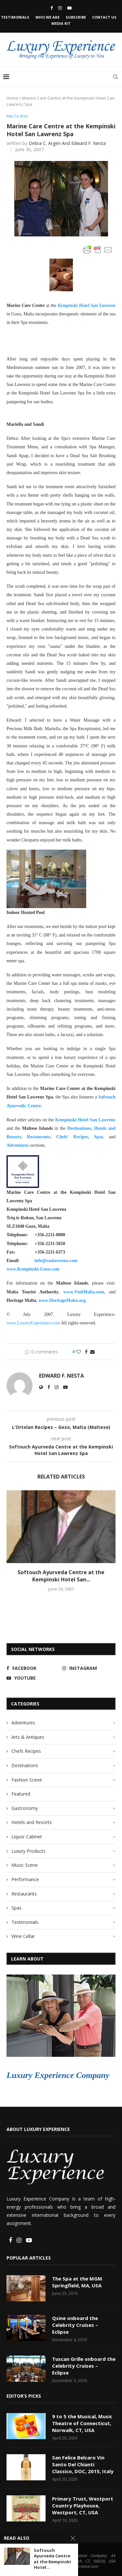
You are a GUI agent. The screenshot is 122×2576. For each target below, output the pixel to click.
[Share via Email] (92, 1352)
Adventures (18, 1145)
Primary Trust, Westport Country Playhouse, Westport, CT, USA (82, 2505)
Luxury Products (28, 1851)
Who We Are (47, 17)
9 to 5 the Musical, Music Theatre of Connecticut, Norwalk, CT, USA (82, 2423)
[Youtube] (69, 8)
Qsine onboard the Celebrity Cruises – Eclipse (75, 2325)
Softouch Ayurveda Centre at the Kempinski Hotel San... (61, 1576)
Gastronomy (24, 1808)
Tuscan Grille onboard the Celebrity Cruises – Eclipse (83, 2366)
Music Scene (24, 1865)
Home (12, 98)
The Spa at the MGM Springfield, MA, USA (77, 2282)
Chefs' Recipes (72, 1136)
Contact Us (104, 17)
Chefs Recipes (26, 1751)
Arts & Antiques (27, 1737)
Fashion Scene (26, 1780)
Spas (98, 1136)
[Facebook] (51, 8)
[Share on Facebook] (86, 1352)
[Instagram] (60, 8)
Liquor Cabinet (26, 1836)
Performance (25, 1879)
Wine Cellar (23, 1936)
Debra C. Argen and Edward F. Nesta (67, 143)
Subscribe (76, 17)
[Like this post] (78, 1352)
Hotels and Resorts (31, 1822)
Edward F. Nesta (61, 1375)
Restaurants (38, 1136)
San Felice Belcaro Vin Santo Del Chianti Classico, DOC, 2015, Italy (83, 2464)
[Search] (115, 76)
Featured (20, 1794)
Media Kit (61, 23)
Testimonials (15, 17)
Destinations (79, 1128)
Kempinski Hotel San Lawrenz (85, 1119)
